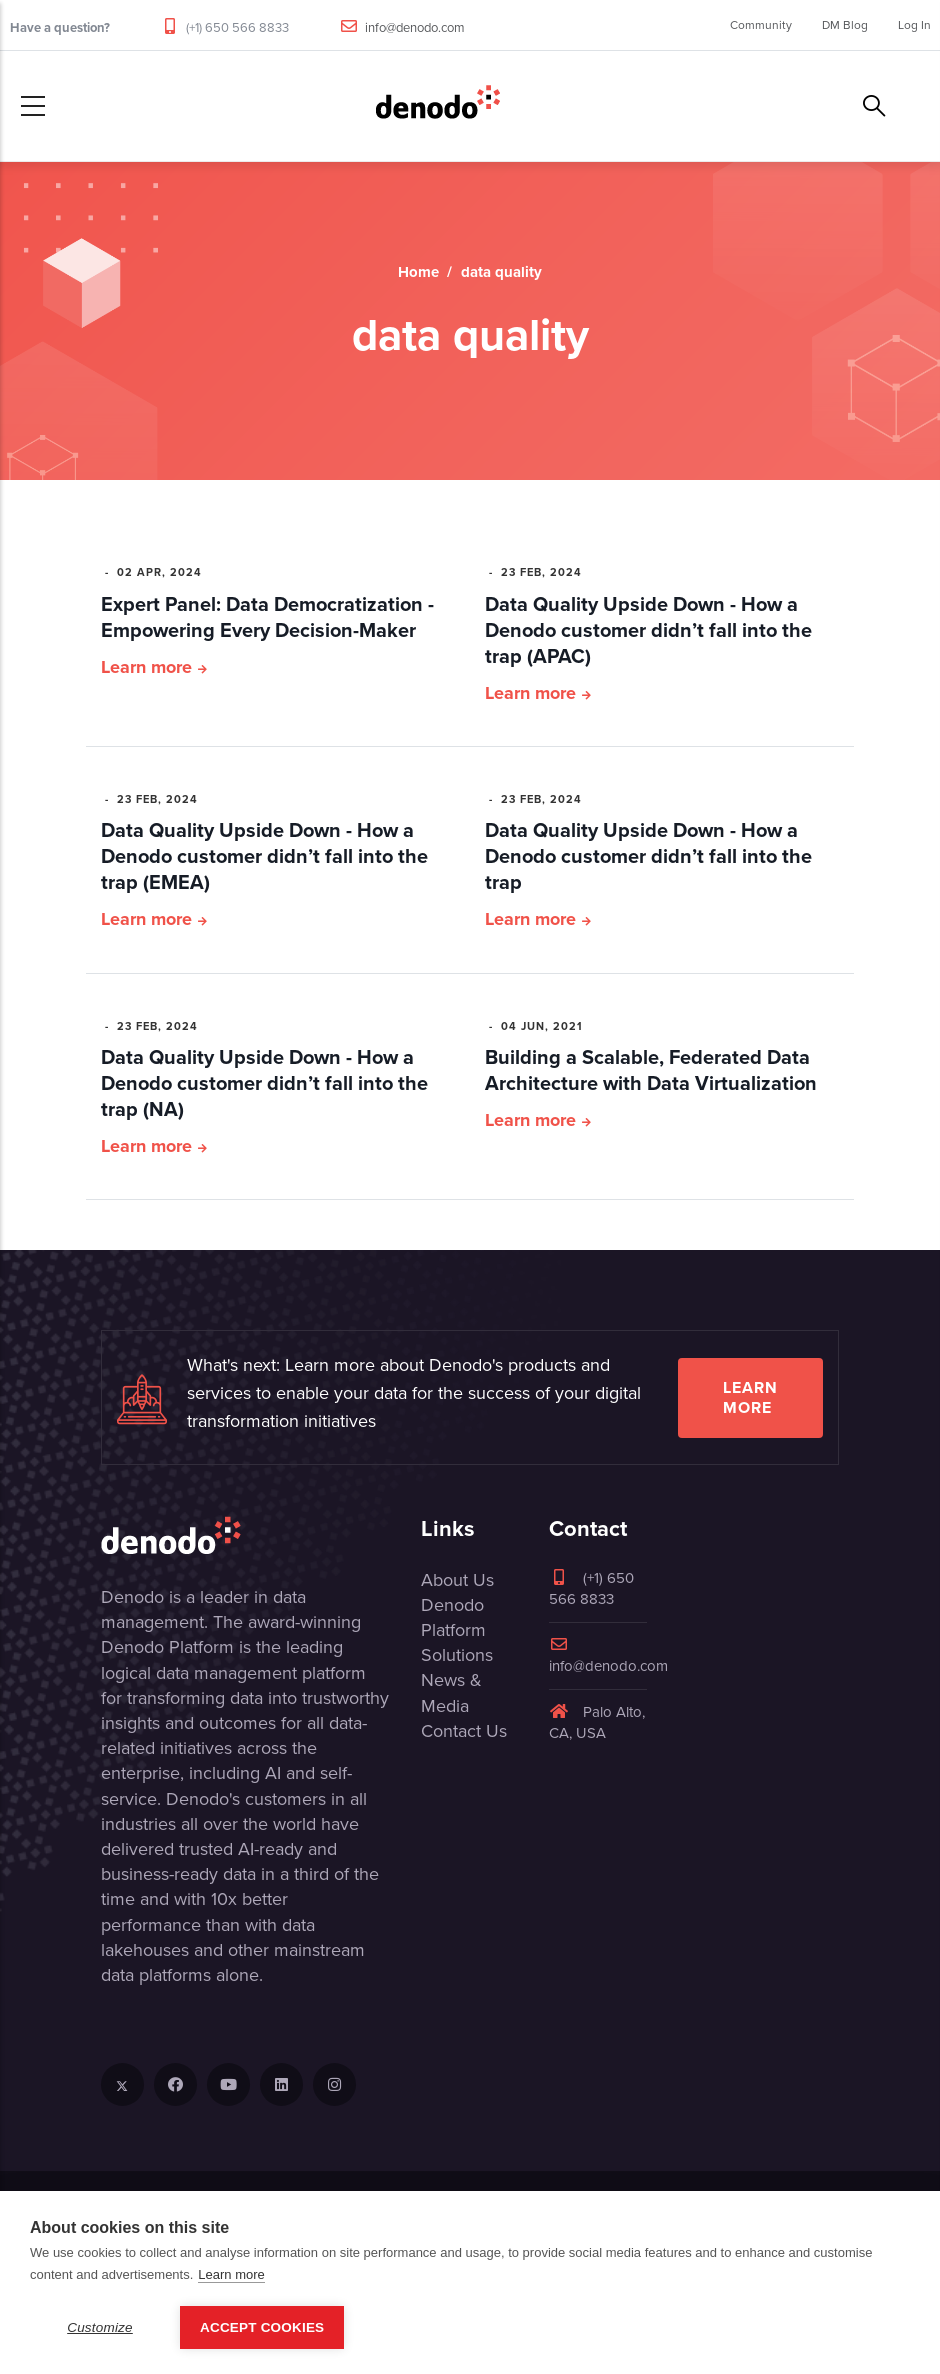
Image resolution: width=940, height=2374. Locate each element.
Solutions (457, 1655)
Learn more (146, 667)
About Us (457, 1580)
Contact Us (464, 1731)
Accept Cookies (262, 2327)
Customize (100, 2327)
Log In (914, 25)
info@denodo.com (415, 27)
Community (761, 25)
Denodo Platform (453, 1617)
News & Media (451, 1692)
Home (418, 272)
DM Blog (845, 25)
